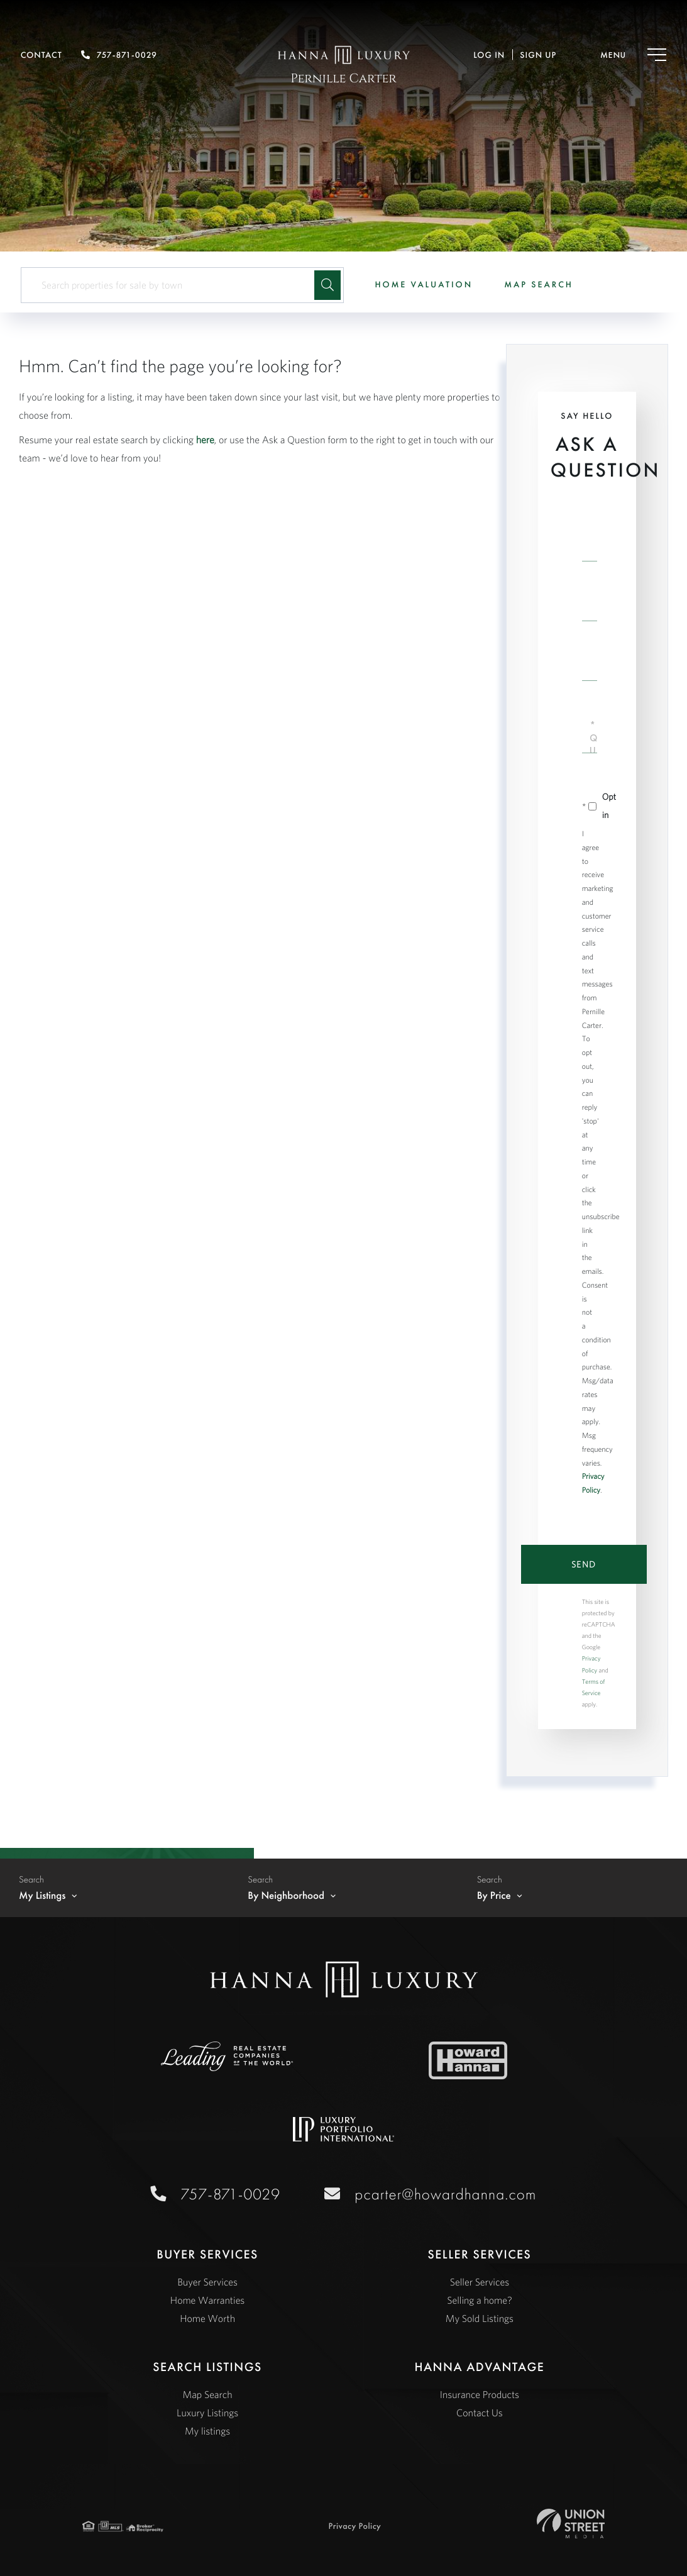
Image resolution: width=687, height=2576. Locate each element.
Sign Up (538, 55)
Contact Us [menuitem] (479, 2413)
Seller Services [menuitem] (479, 2282)
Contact (41, 55)
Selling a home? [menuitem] (479, 2300)
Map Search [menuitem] (208, 2395)
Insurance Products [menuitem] (479, 2395)
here (205, 440)
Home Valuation (424, 284)
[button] (327, 285)
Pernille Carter (343, 78)
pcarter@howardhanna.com (443, 2194)
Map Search (538, 284)
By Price (494, 1896)
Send (583, 1564)
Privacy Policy (355, 2526)
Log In (489, 55)
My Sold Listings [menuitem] (480, 2319)
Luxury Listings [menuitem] (207, 2413)
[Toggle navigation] (620, 54)
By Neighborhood (286, 1896)
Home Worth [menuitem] (207, 2319)
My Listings (42, 1896)
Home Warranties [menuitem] (207, 2300)
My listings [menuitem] (207, 2431)
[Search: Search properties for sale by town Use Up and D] (173, 285)
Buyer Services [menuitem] (207, 2282)
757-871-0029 (119, 55)
